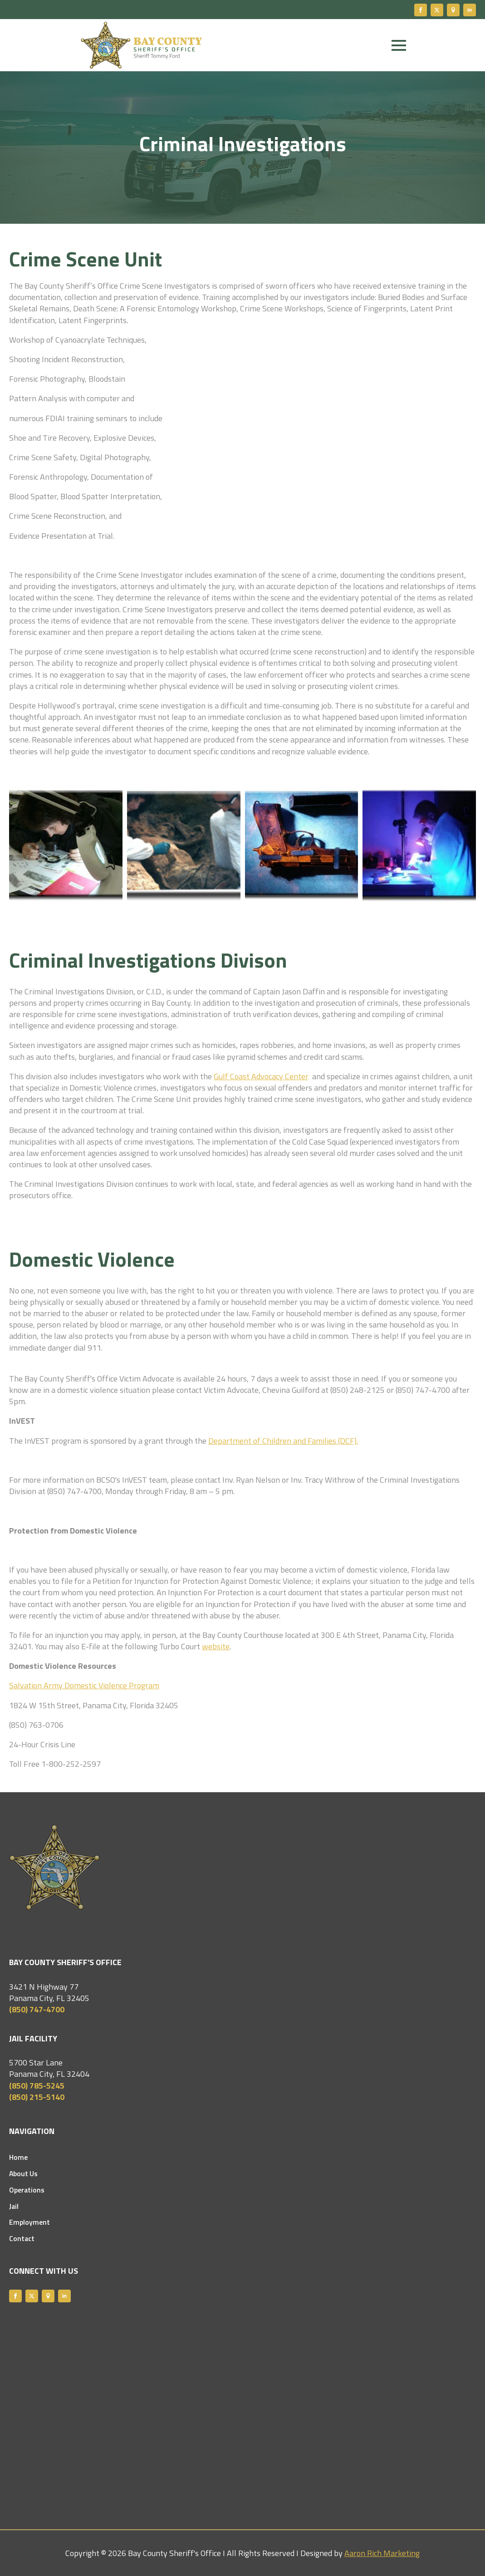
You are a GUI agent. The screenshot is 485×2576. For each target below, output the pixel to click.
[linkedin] (469, 10)
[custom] (453, 10)
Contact (21, 2238)
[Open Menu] (399, 45)
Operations (26, 2190)
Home (18, 2157)
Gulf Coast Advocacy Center (261, 1076)
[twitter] (437, 10)
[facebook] (420, 10)
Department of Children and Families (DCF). (283, 1441)
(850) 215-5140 (36, 2097)
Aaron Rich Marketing (382, 2553)
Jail (14, 2206)
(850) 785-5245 (36, 2085)
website (216, 1646)
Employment (29, 2222)
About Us (23, 2174)
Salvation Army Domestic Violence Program (84, 1685)
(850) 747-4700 (36, 2009)
